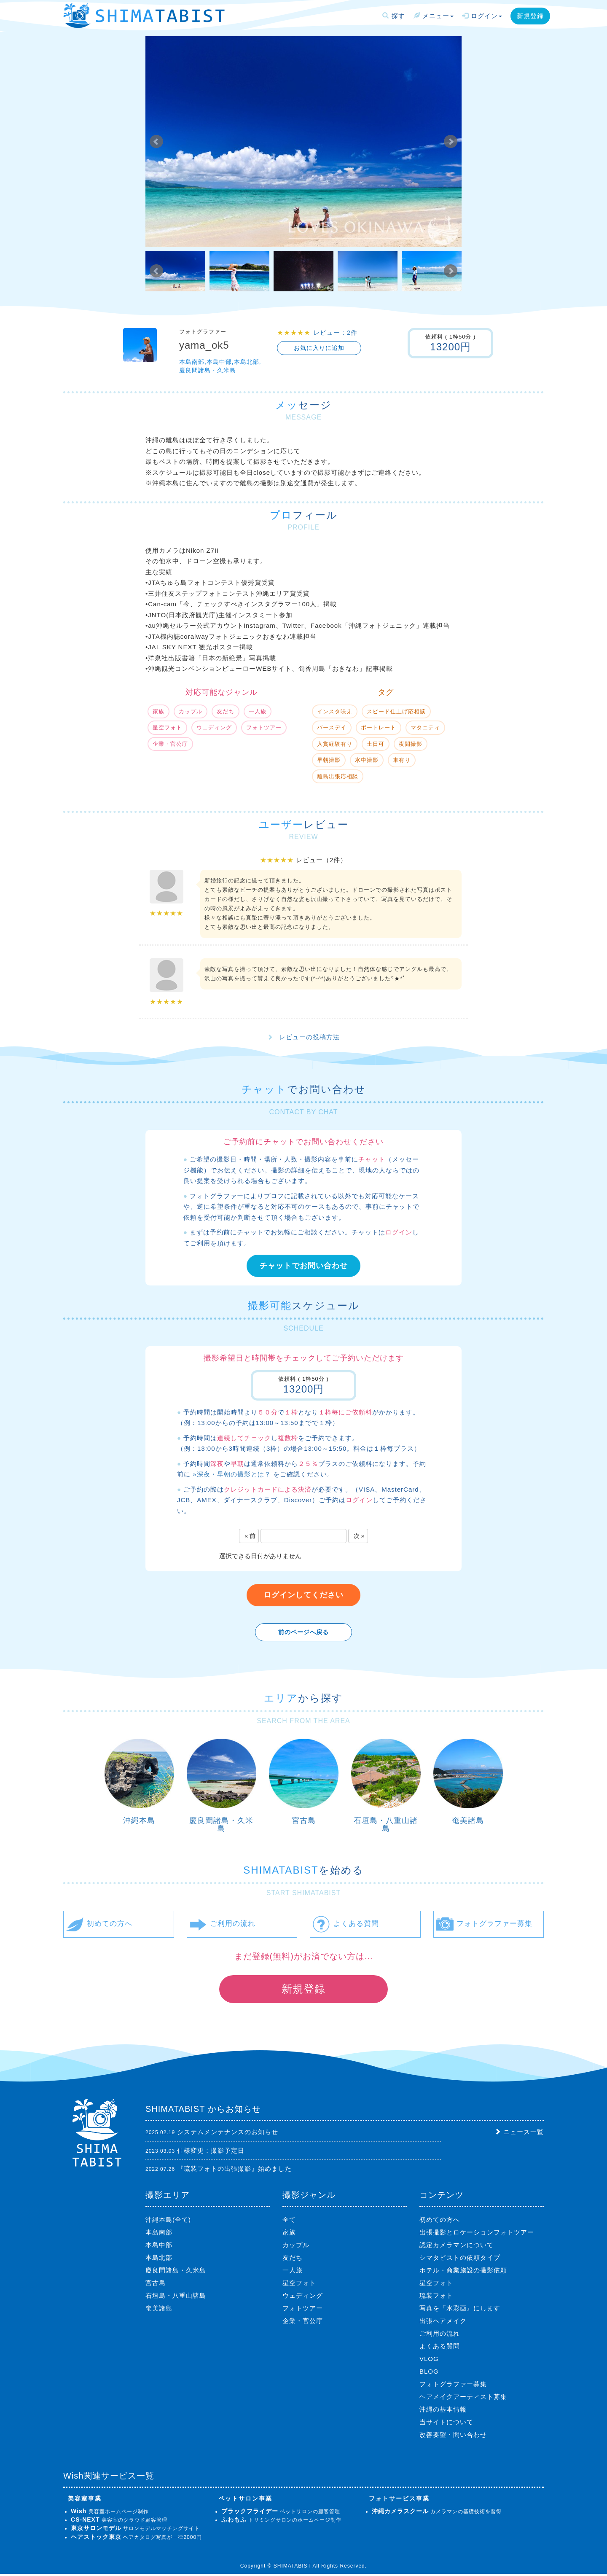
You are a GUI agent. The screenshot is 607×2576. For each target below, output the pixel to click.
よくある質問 (439, 2348)
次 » (359, 1536)
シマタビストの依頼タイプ (459, 2259)
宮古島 (304, 1820)
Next (450, 141)
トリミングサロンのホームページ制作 (281, 2522)
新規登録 (530, 15)
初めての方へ (439, 2221)
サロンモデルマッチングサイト (135, 2531)
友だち (292, 2259)
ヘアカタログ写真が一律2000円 (136, 2539)
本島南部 (158, 2234)
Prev (156, 141)
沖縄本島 (139, 1820)
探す (393, 15)
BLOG (429, 2373)
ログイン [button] (482, 15)
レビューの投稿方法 (309, 1037)
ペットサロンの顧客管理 (280, 2514)
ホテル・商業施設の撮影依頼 (463, 2272)
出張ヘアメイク (443, 2322)
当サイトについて (446, 2424)
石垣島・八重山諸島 (386, 1824)
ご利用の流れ (439, 2335)
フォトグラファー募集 (453, 2386)
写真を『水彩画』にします (459, 2310)
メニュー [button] (434, 15)
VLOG (429, 2360)
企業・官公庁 (302, 2322)
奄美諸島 (468, 1820)
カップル (295, 2247)
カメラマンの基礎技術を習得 (437, 2514)
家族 (289, 2234)
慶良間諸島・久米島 (221, 1824)
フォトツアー (302, 2310)
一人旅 (292, 2272)
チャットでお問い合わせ (304, 1265)
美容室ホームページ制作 (110, 2514)
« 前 (249, 1536)
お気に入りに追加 (319, 347)
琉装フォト (436, 2297)
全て (289, 2221)
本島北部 (158, 2259)
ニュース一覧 (523, 2134)
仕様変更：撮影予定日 (210, 2152)
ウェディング (302, 2297)
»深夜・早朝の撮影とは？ (232, 1474)
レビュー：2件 (335, 332)
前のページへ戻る (303, 1632)
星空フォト (299, 2284)
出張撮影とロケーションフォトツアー (476, 2234)
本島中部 (158, 2247)
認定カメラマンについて (456, 2247)
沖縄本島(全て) (168, 2221)
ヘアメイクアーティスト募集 (463, 2398)
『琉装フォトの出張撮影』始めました (234, 2170)
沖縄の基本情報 (443, 2411)
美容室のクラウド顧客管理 (119, 2522)
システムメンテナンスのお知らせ (227, 2134)
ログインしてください (303, 1595)
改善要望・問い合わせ (453, 2436)
